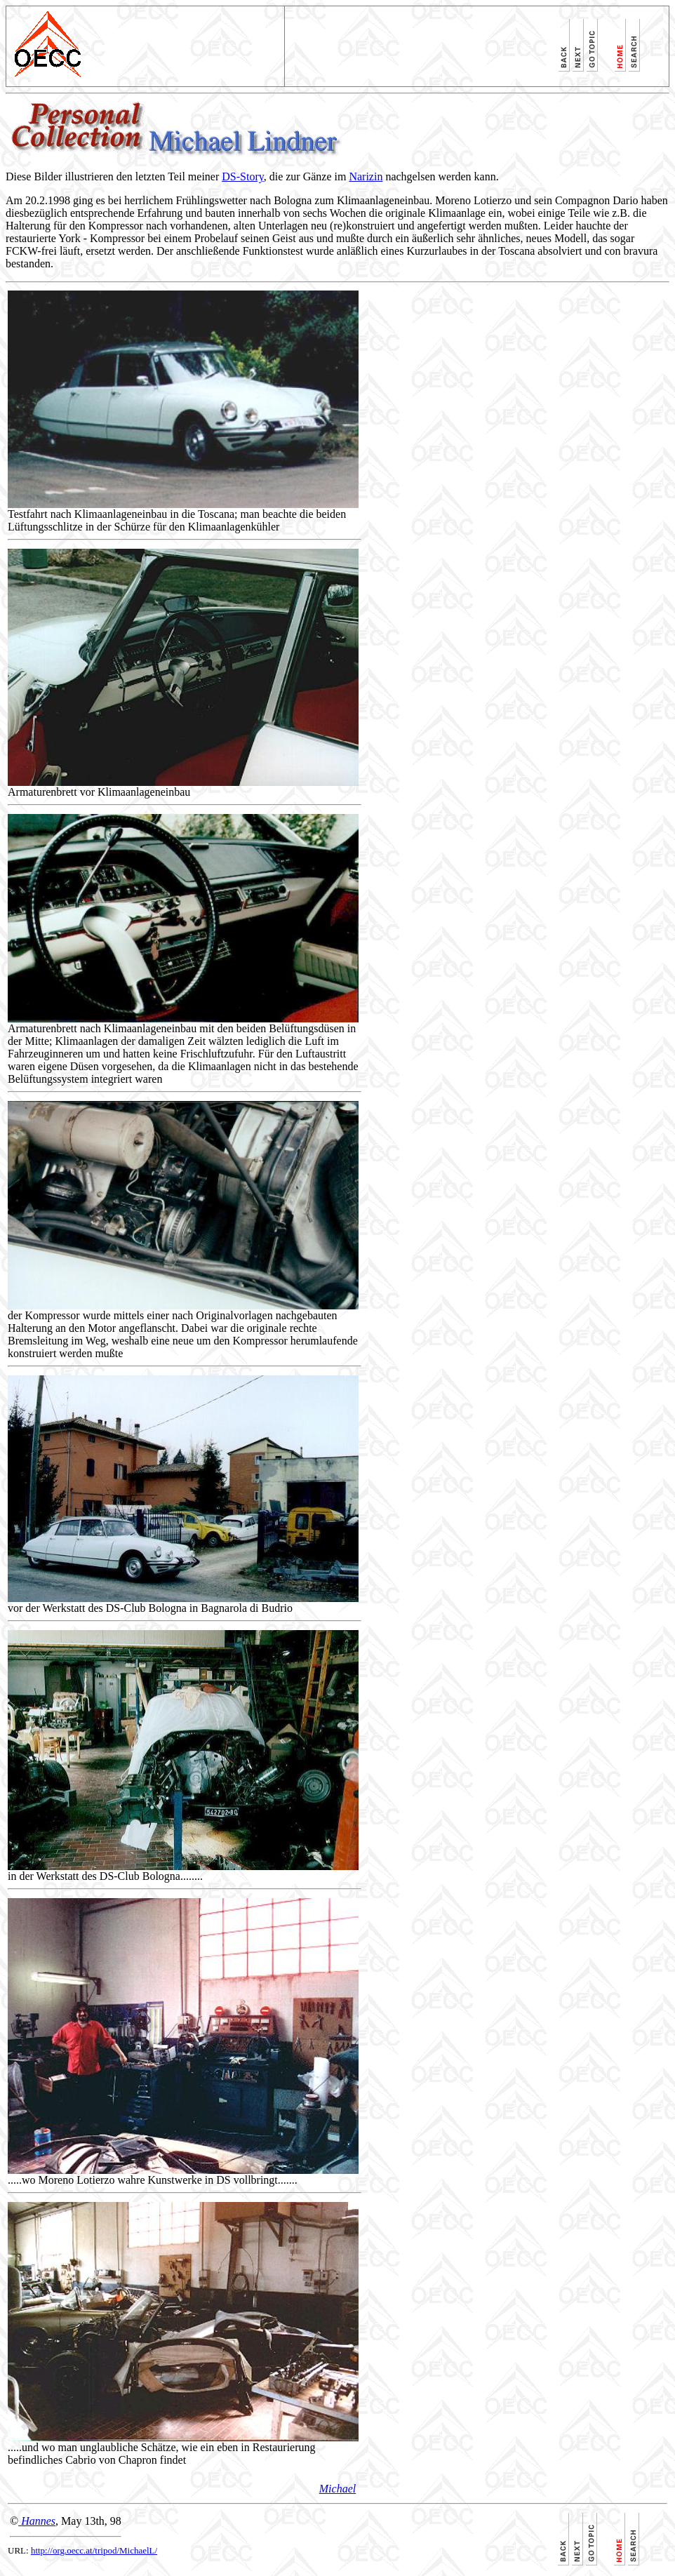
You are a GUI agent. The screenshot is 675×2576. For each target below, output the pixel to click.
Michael (337, 2489)
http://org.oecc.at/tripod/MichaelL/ (94, 2550)
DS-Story (242, 176)
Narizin (365, 176)
